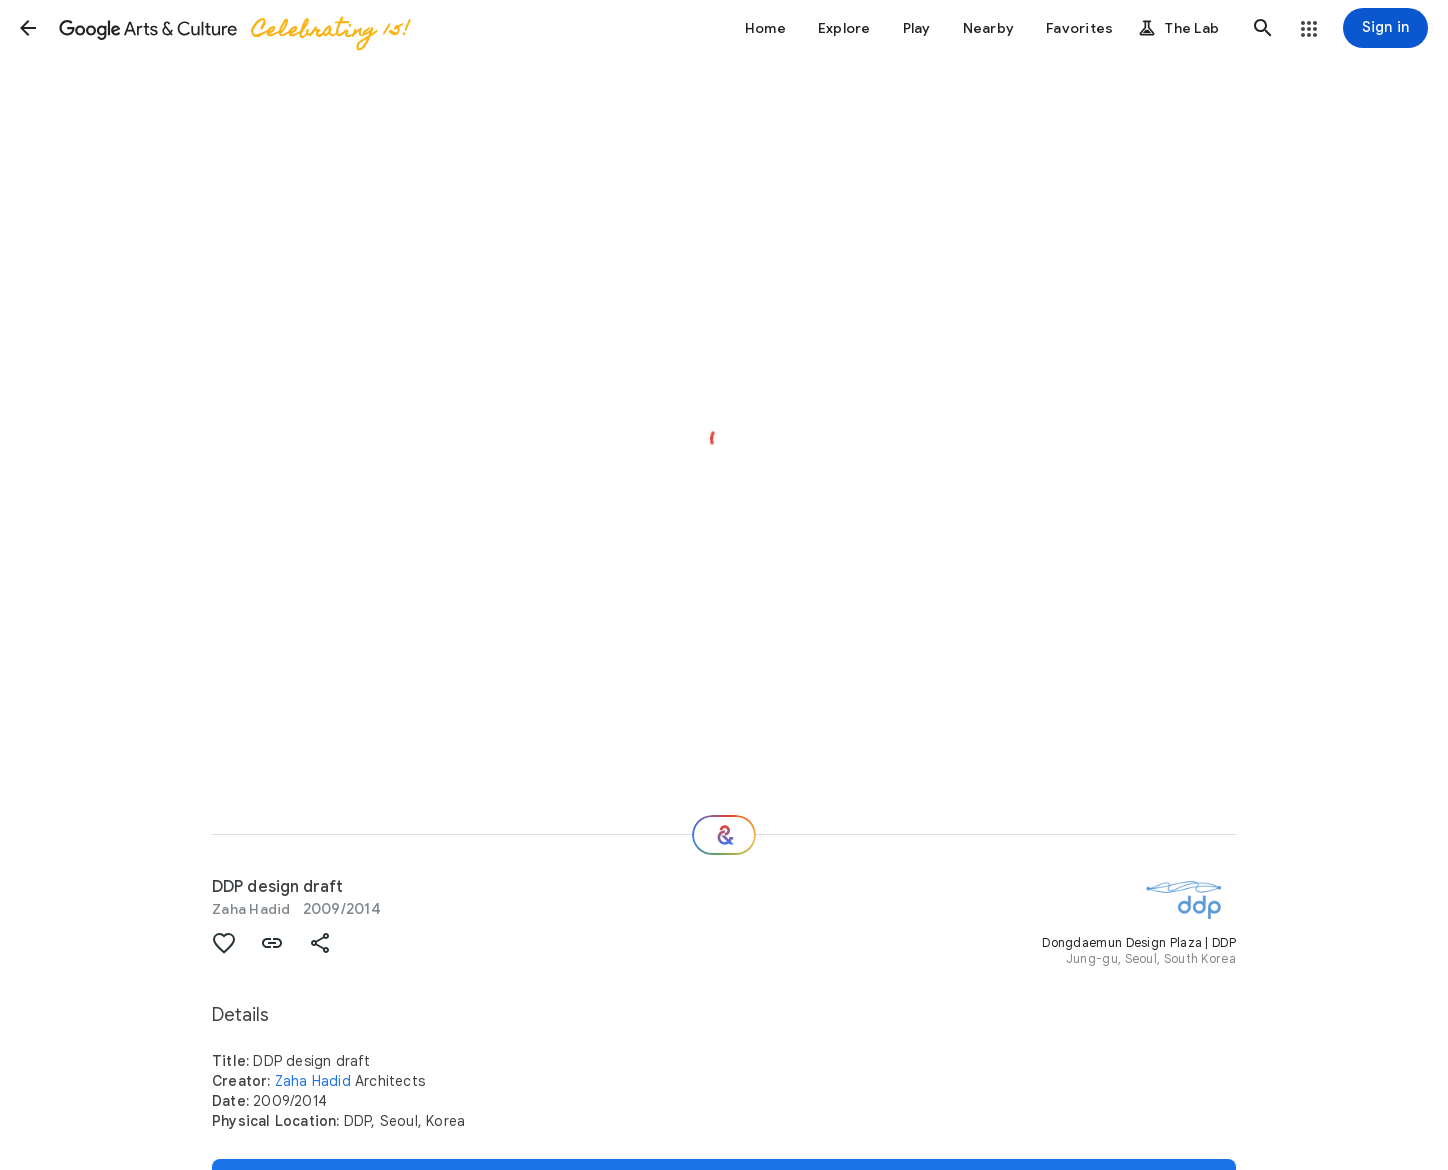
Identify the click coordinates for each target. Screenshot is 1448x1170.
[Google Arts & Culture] (233, 28)
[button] (28, 28)
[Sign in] (1385, 28)
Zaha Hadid (251, 909)
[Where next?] (724, 835)
